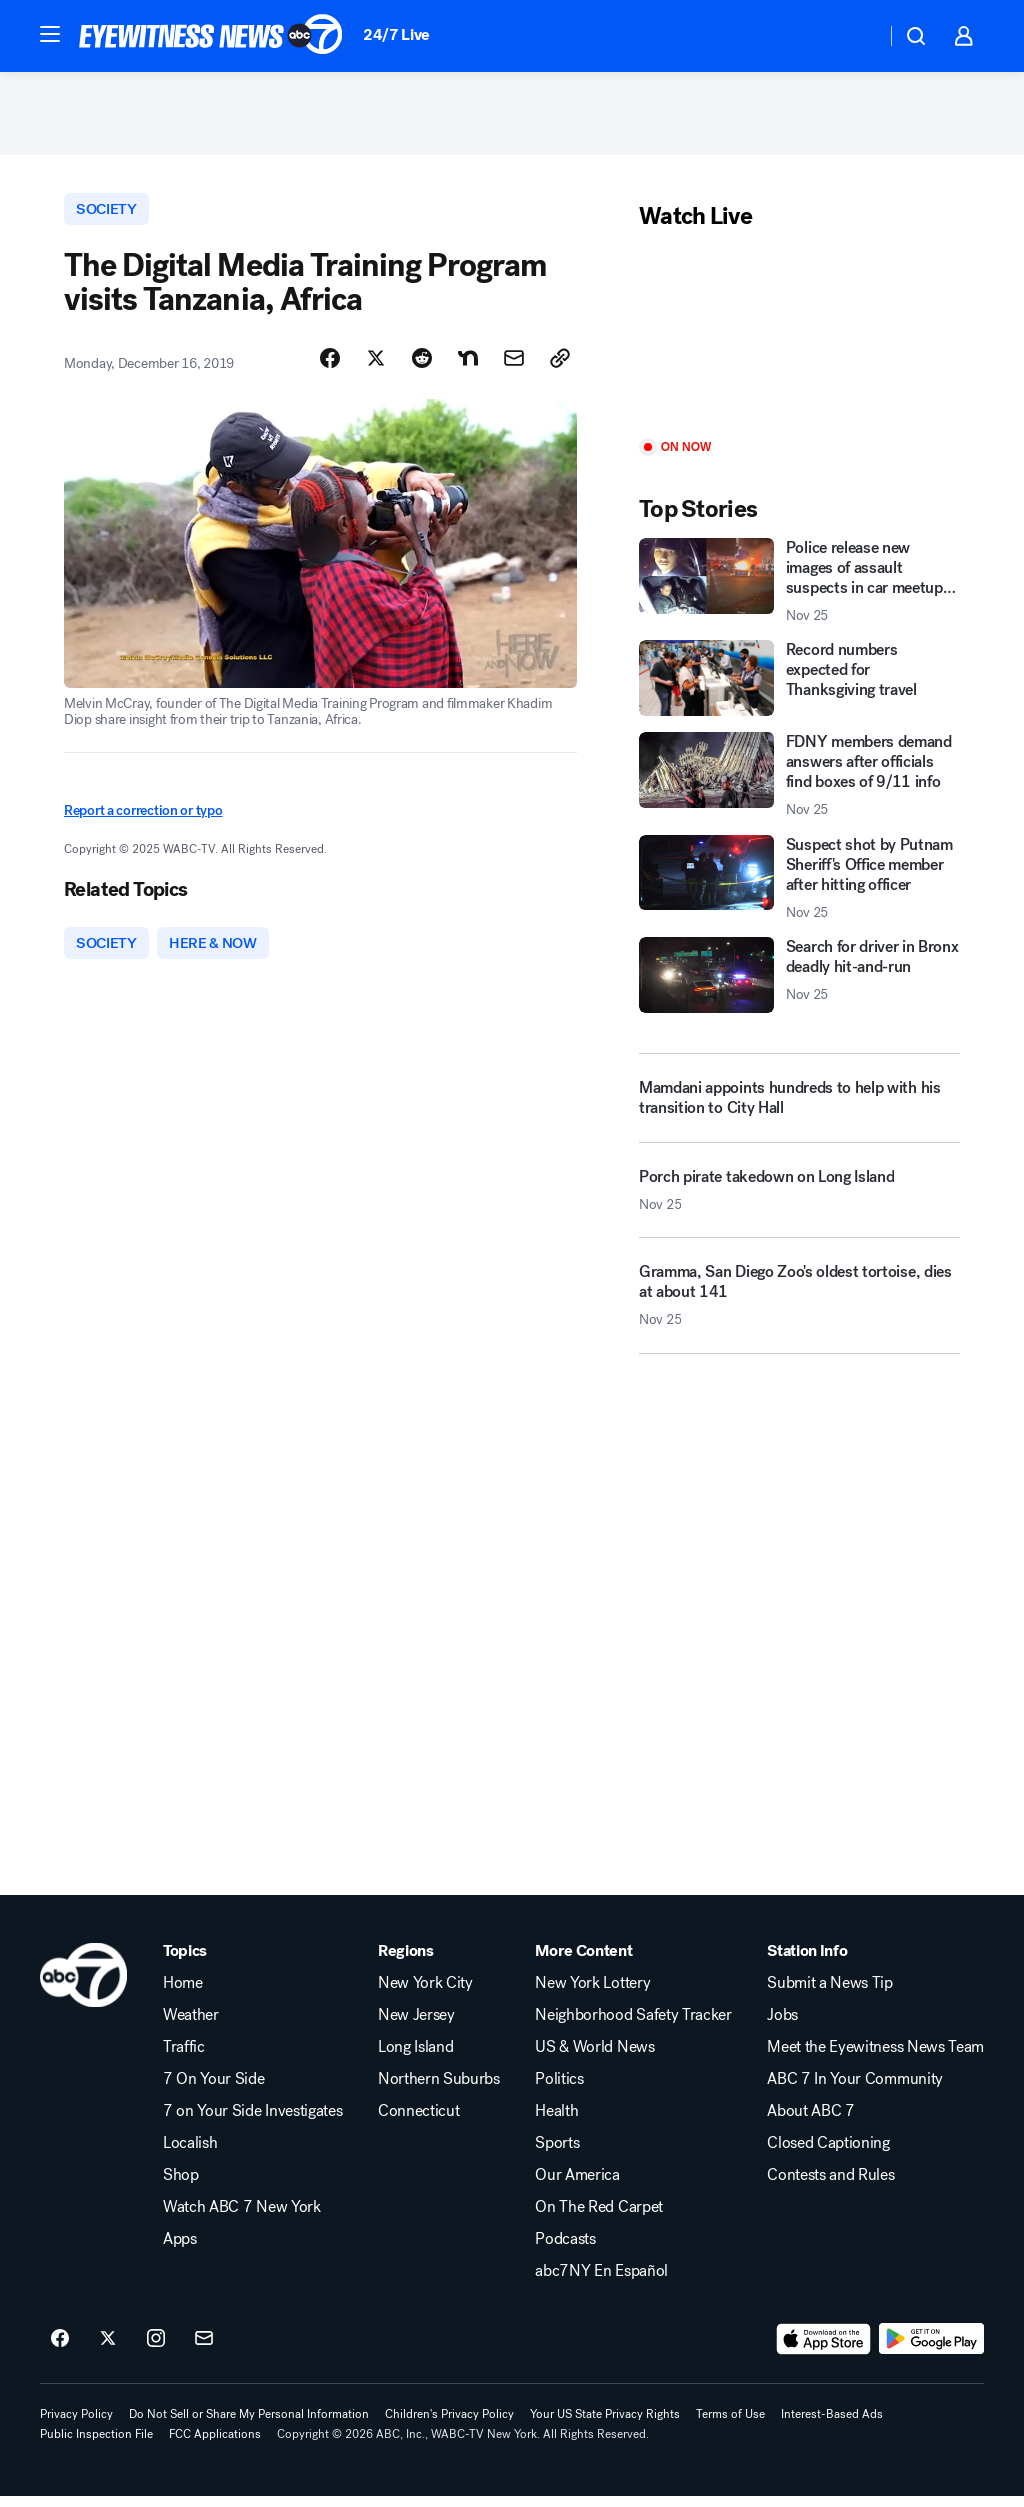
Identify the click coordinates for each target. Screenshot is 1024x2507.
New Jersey (416, 2026)
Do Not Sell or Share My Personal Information (249, 2425)
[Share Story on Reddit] (422, 367)
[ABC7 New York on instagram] (156, 2350)
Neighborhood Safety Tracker (633, 2026)
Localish (190, 2154)
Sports (557, 2154)
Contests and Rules (830, 2186)
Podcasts (565, 2250)
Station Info (807, 1962)
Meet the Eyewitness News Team (875, 2058)
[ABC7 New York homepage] (211, 36)
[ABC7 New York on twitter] (108, 2350)
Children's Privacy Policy (449, 2425)
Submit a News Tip (830, 1994)
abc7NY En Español (601, 2282)
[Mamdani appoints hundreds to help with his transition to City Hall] (799, 1104)
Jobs (782, 2026)
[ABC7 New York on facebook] (60, 2350)
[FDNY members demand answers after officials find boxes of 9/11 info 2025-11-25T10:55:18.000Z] (799, 782)
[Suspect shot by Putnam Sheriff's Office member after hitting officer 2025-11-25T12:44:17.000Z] (799, 884)
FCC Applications (215, 2445)
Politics (559, 2090)
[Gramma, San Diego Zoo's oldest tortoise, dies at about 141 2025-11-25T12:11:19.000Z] (799, 1310)
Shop (181, 2186)
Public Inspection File (96, 2445)
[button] (50, 34)
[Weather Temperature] (854, 36)
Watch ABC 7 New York (242, 2218)
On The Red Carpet (599, 2218)
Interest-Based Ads (832, 2425)
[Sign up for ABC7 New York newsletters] (204, 2350)
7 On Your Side (214, 2090)
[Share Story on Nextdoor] (468, 367)
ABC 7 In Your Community (855, 2090)
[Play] (799, 342)
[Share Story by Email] (514, 367)
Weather (191, 2026)
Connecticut (418, 2122)
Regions (406, 1962)
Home (183, 1994)
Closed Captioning (828, 2154)
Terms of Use (730, 2425)
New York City (425, 1994)
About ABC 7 (810, 2122)
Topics (185, 1962)
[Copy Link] (560, 367)
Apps (180, 2250)
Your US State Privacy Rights (605, 2425)
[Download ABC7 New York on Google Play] (931, 2350)
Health (556, 2122)
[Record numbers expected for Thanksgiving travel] (799, 685)
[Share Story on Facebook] (330, 367)
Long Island (415, 2058)
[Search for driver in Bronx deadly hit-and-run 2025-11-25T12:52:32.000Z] (799, 982)
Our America (577, 2186)
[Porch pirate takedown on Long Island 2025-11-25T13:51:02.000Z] (799, 1204)
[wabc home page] (83, 1986)
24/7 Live (396, 34)
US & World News (594, 2058)
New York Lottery (592, 1994)
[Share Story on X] (376, 367)
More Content (583, 1962)
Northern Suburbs (439, 2090)
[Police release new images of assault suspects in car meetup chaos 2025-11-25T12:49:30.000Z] (799, 588)
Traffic (184, 2058)
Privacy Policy (76, 2425)
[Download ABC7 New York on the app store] (824, 2350)
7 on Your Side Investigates (252, 2122)
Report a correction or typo (143, 818)
